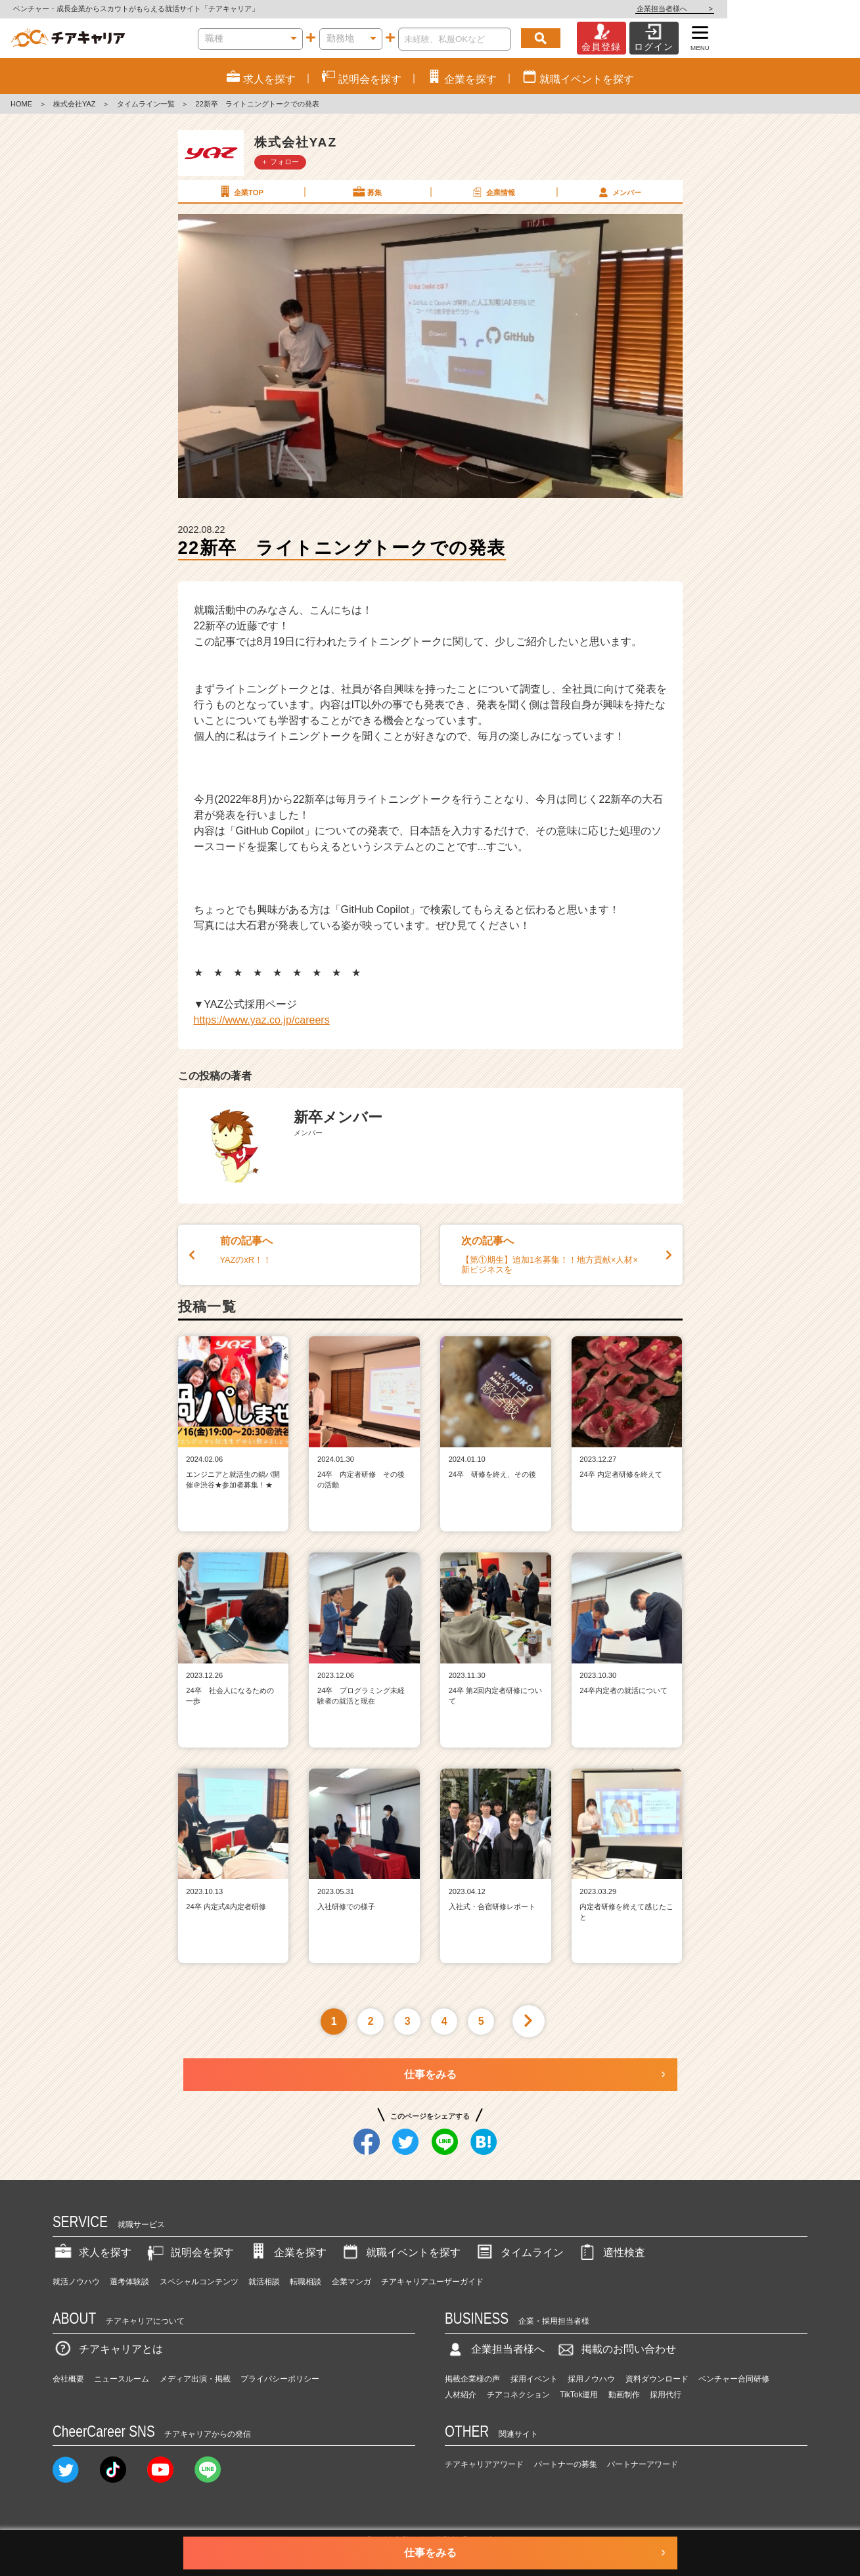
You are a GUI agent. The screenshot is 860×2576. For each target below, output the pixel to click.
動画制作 (624, 2394)
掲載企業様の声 (472, 2379)
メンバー (619, 192)
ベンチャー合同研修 (733, 2379)
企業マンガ (351, 2281)
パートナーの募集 (565, 2464)
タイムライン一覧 (146, 104)
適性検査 (611, 2252)
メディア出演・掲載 (195, 2379)
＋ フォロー (280, 162)
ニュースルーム (121, 2379)
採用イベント (534, 2379)
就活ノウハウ (76, 2281)
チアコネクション (518, 2394)
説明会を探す (189, 2252)
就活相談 (264, 2281)
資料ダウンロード (657, 2379)
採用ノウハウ (591, 2379)
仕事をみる (430, 2074)
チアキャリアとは (108, 2349)
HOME (21, 104)
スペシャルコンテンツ (199, 2281)
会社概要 (68, 2379)
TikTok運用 (579, 2394)
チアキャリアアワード (484, 2464)
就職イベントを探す (400, 2252)
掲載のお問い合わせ (615, 2349)
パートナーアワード (642, 2464)
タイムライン (519, 2252)
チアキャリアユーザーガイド (432, 2281)
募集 (366, 192)
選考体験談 (129, 2281)
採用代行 (665, 2394)
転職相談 (305, 2281)
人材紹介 (460, 2394)
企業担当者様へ (807, 8)
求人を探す (92, 2252)
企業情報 (493, 192)
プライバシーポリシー (279, 2379)
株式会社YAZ (74, 104)
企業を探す (287, 2252)
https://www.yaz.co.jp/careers (262, 1020)
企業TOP (240, 192)
